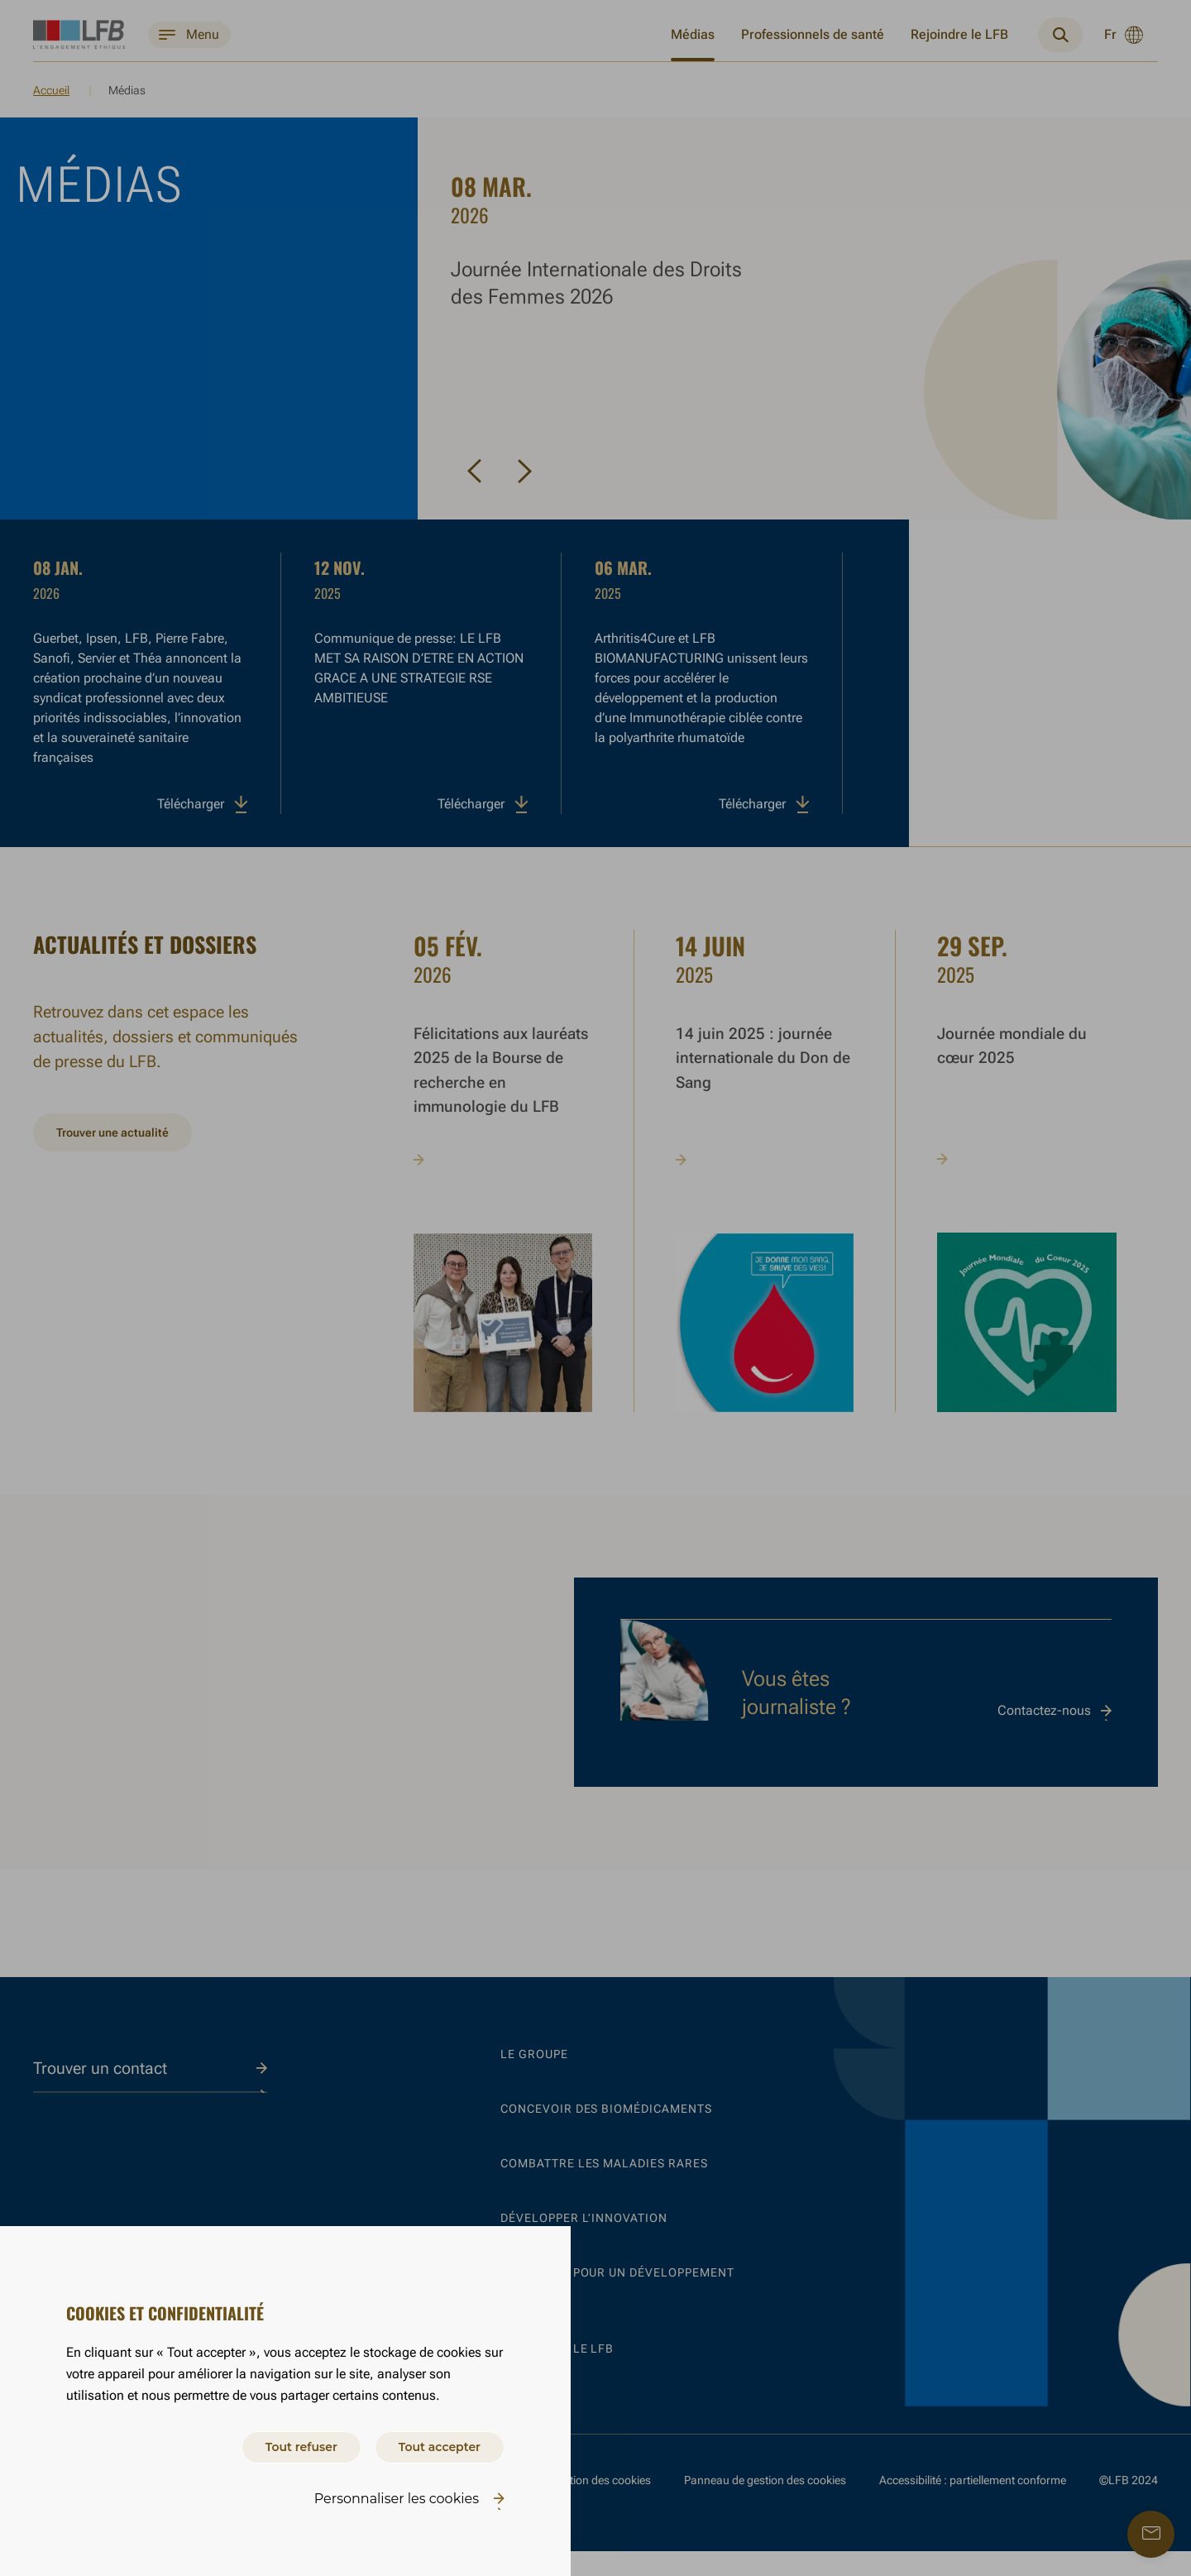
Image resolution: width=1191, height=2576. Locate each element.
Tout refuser (274, 2444)
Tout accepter (430, 2444)
